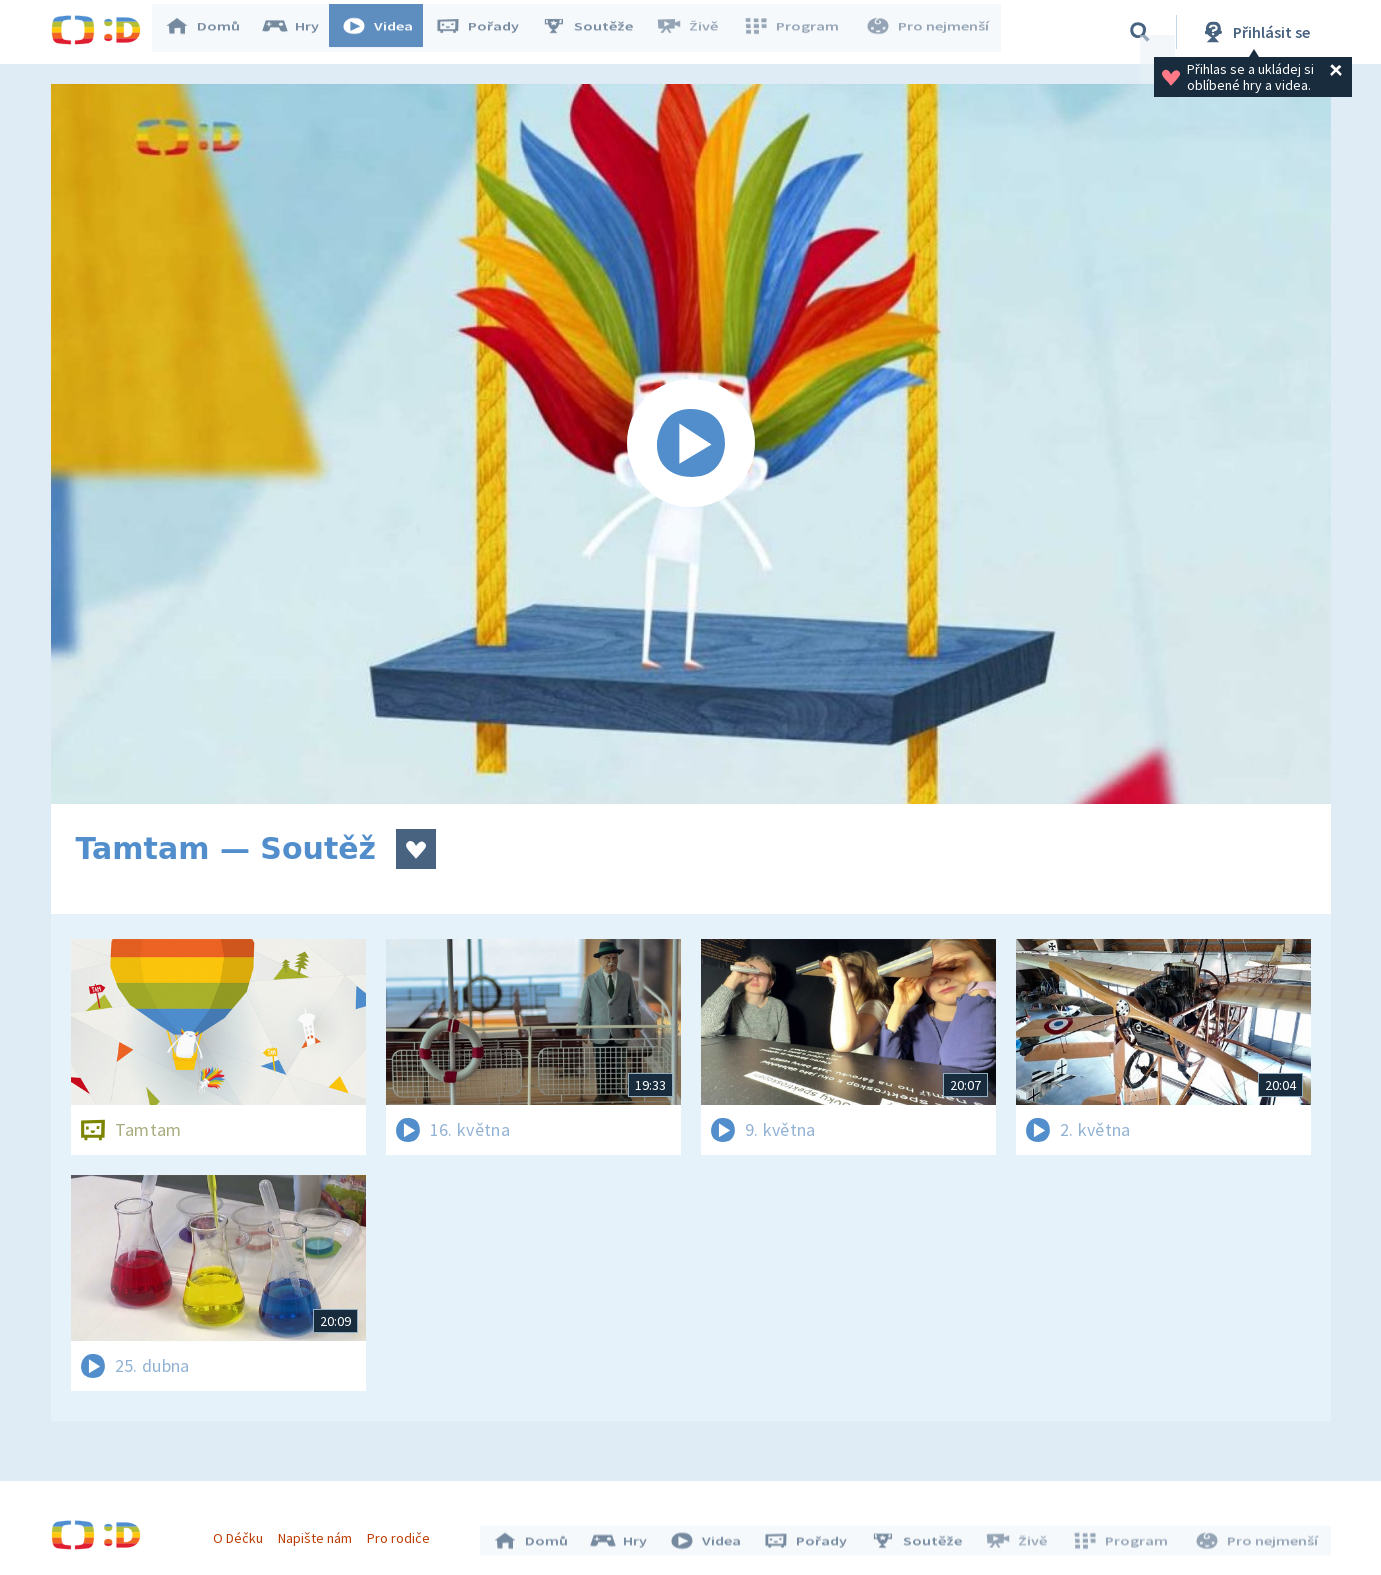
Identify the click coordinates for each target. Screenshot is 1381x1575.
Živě (696, 32)
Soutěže (597, 32)
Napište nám (320, 1533)
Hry (300, 32)
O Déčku (243, 1533)
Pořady (487, 32)
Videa (387, 32)
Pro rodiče (403, 1533)
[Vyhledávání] (1140, 32)
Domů (212, 32)
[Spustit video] (691, 444)
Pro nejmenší (929, 32)
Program (797, 32)
